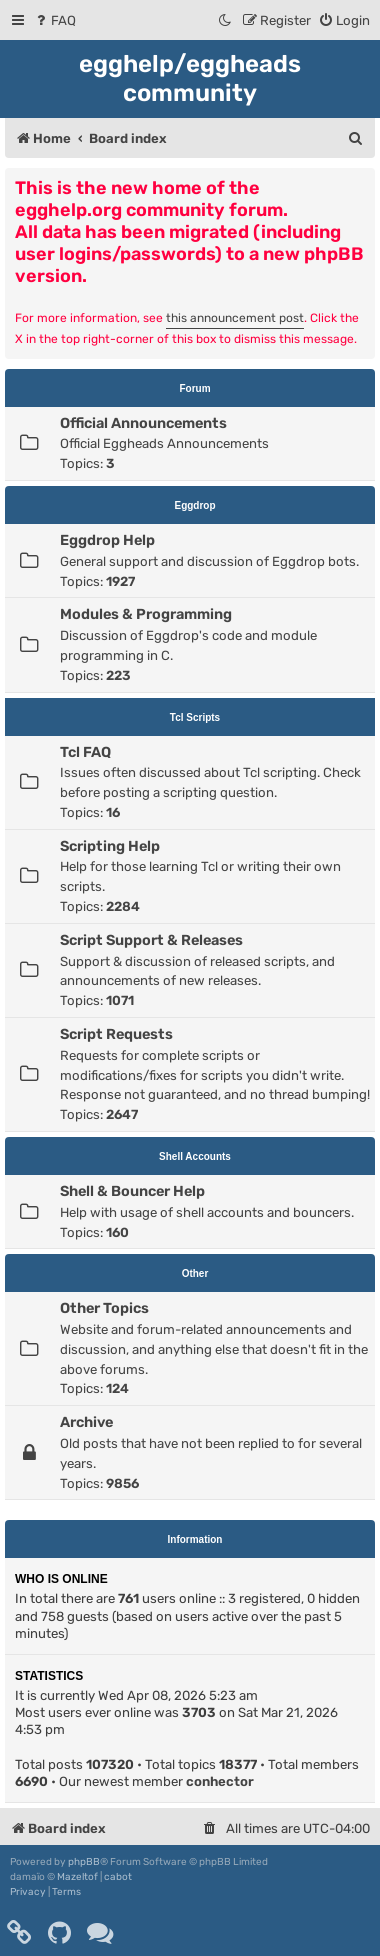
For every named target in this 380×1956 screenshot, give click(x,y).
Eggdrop (194, 505)
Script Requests (116, 1034)
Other (195, 1273)
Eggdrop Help (107, 540)
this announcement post (235, 318)
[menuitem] (54, 20)
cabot (118, 1877)
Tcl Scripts (195, 717)
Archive (86, 1422)
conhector (220, 1781)
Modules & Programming (146, 614)
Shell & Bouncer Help (132, 1191)
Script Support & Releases (151, 940)
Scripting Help (110, 846)
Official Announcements (143, 423)
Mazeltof (77, 1877)
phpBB (84, 1862)
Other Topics (104, 1308)
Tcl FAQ (85, 752)
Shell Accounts (195, 1156)
